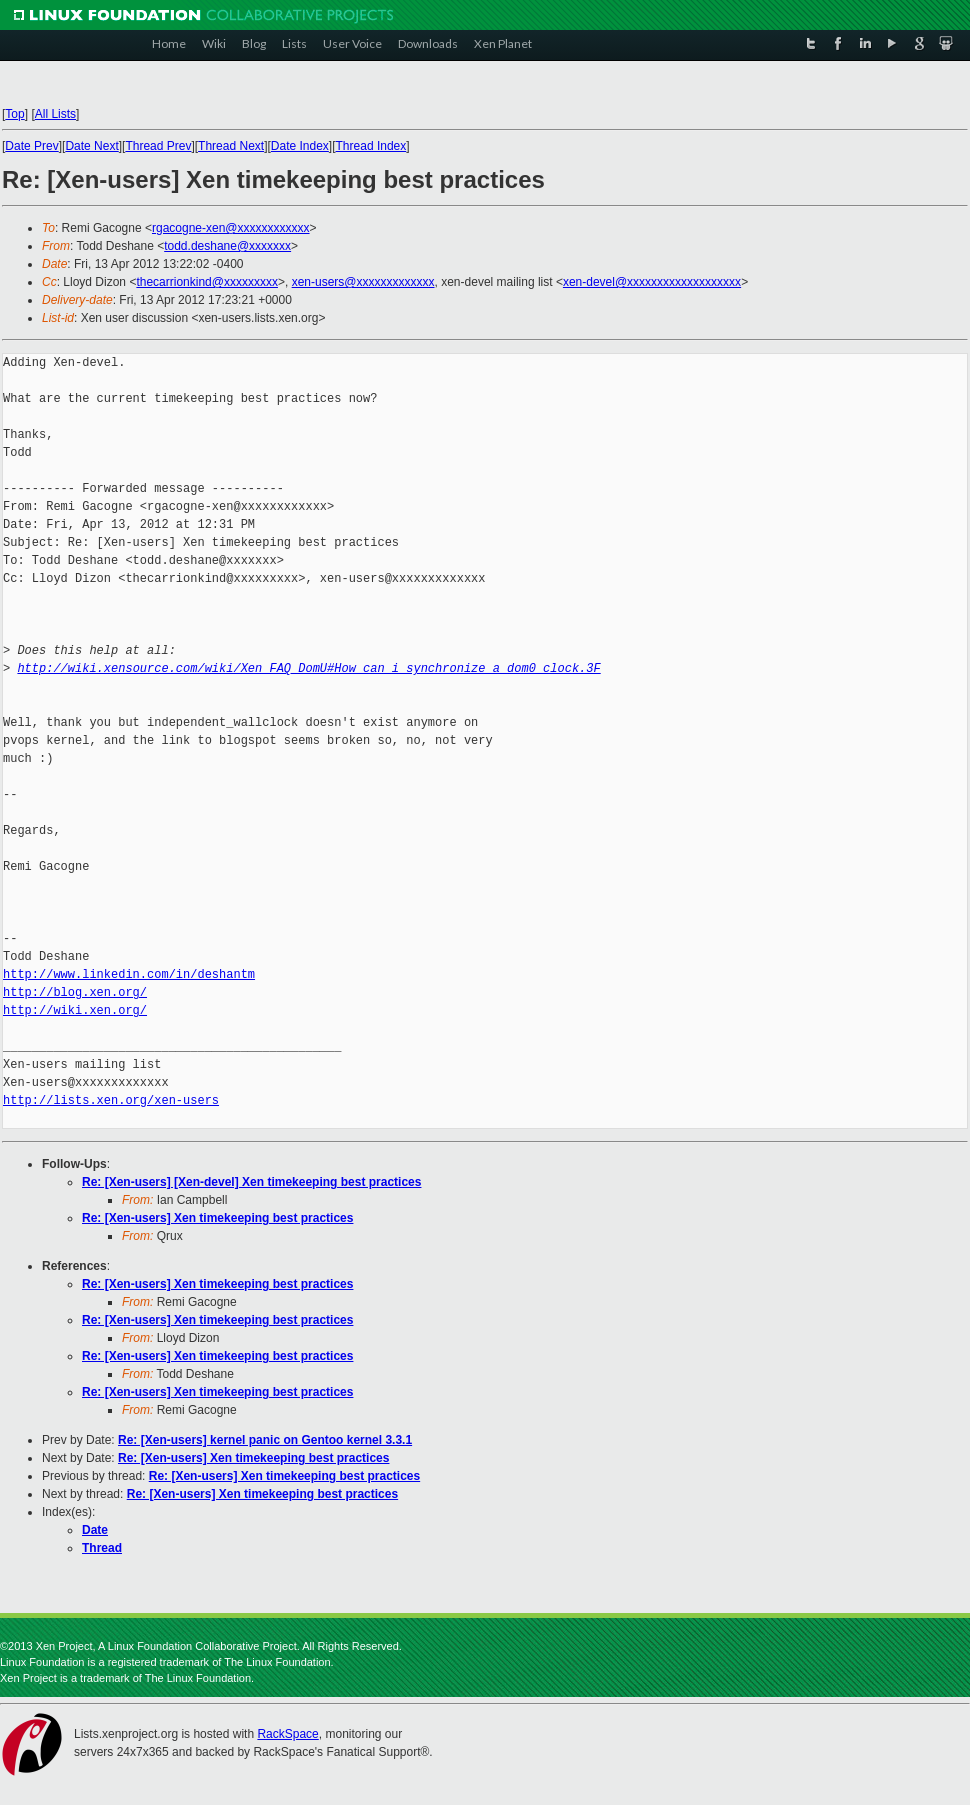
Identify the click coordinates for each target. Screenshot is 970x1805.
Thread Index (371, 146)
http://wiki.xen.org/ (75, 1010)
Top (14, 114)
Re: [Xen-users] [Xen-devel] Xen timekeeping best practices (251, 1182)
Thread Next (231, 146)
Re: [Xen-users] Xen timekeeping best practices (217, 1218)
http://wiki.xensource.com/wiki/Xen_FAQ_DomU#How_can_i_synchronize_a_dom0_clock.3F (308, 668)
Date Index (300, 146)
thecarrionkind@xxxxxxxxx (207, 282)
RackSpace (287, 1734)
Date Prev (31, 146)
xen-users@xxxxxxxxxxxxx (363, 282)
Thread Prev (158, 146)
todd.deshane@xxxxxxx (227, 246)
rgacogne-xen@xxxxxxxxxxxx (231, 228)
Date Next (91, 146)
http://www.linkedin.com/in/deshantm (129, 974)
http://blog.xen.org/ (75, 992)
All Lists (55, 114)
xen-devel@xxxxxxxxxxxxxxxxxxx (652, 282)
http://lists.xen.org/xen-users (111, 1100)
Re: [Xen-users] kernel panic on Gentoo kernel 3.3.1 (265, 1440)
